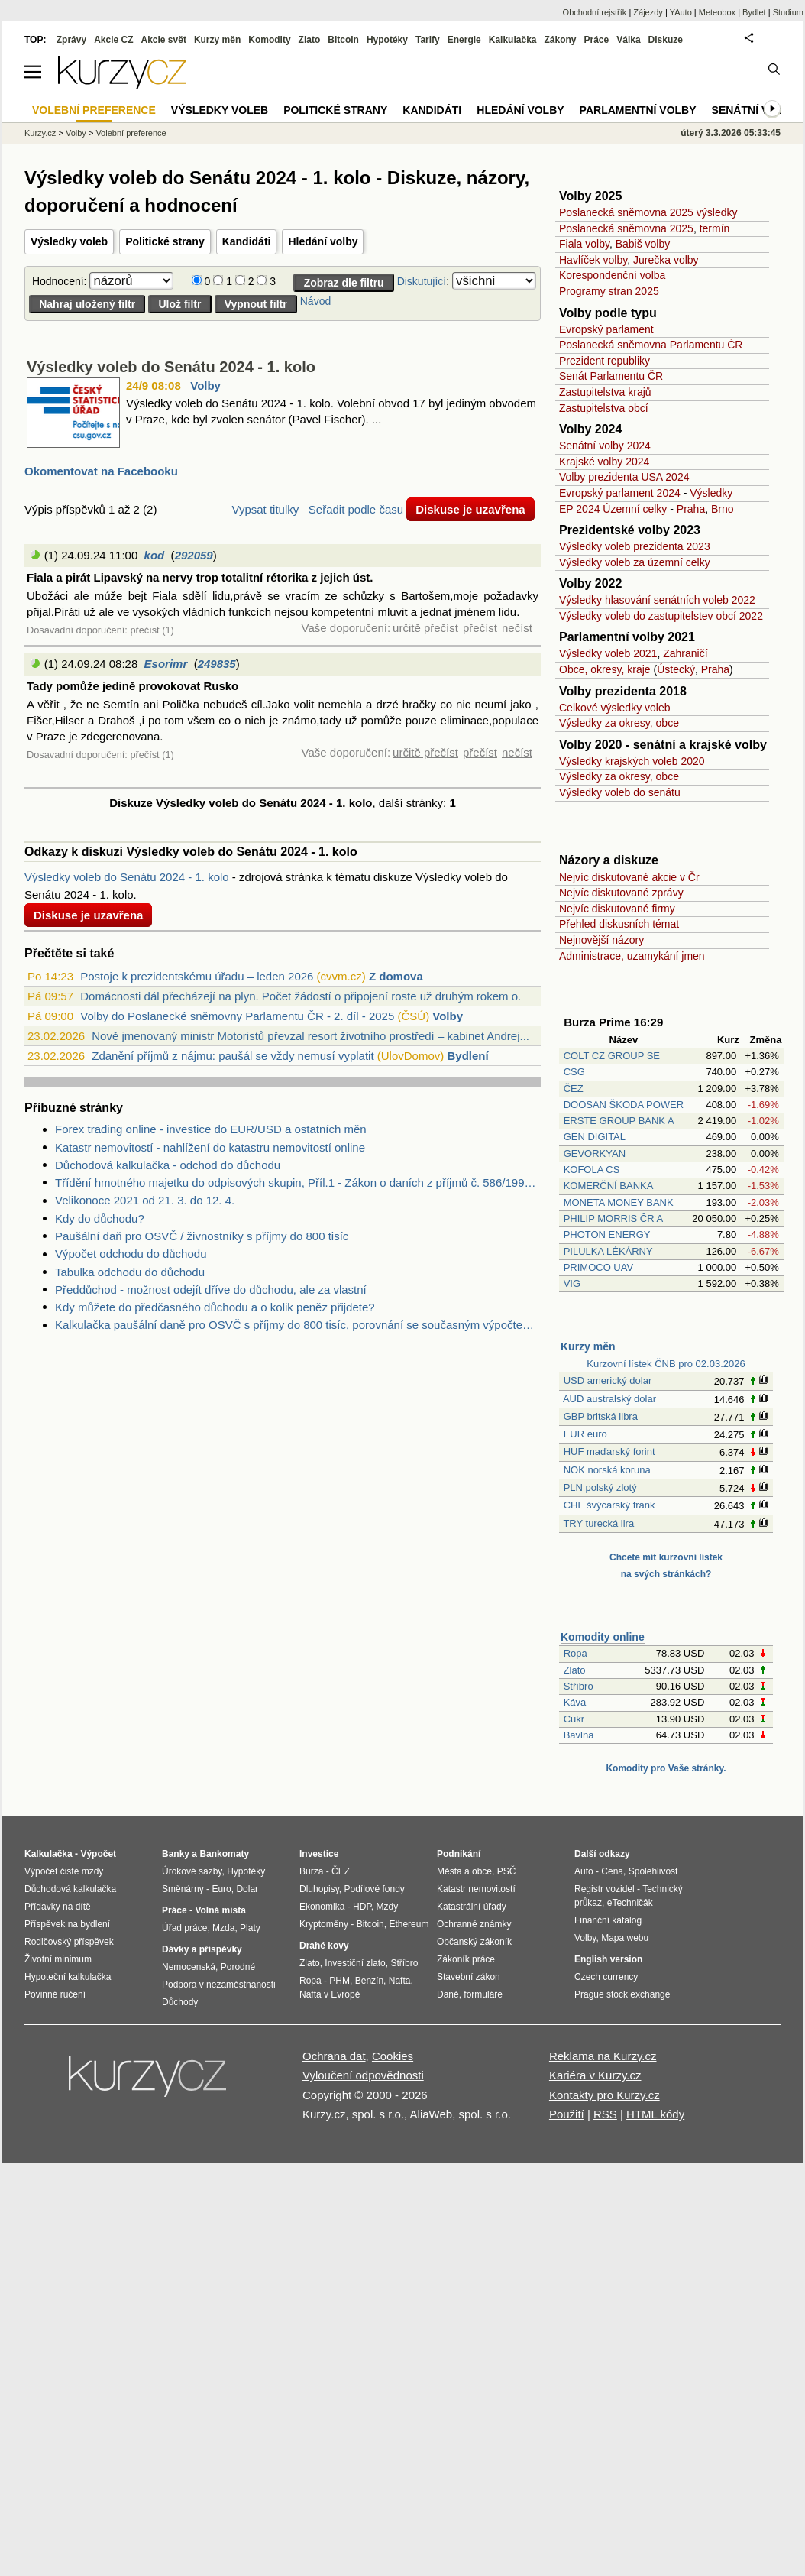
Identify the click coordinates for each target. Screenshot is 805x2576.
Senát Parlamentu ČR (611, 376)
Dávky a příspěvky (202, 1949)
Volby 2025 (590, 196)
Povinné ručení (55, 1994)
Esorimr (166, 663)
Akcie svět (163, 39)
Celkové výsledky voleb (615, 708)
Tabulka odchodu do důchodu (130, 1271)
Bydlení (467, 1055)
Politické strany (165, 241)
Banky (175, 1854)
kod (154, 555)
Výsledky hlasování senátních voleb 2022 (657, 600)
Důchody (180, 2002)
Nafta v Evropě (329, 1994)
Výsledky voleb (69, 241)
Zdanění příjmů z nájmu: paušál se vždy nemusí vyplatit (232, 1055)
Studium (788, 12)
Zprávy (71, 39)
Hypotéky (387, 39)
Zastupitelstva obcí (603, 408)
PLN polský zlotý (600, 1487)
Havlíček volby (593, 260)
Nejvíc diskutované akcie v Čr (629, 877)
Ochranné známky (474, 1924)
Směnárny (183, 1889)
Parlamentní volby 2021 (627, 636)
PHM (339, 1980)
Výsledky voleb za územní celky (634, 562)
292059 (194, 555)
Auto (583, 1871)
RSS (605, 2114)
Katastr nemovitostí (476, 1889)
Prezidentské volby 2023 (629, 529)
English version (608, 1959)
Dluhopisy (319, 1889)
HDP (362, 1906)
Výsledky (711, 493)
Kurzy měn (588, 1346)
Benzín (369, 1980)
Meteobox (717, 12)
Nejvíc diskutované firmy (617, 908)
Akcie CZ (113, 39)
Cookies (392, 2055)
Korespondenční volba (612, 275)
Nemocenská (188, 1967)
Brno (722, 509)
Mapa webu (624, 1938)
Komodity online (603, 1637)
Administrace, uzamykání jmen (632, 956)
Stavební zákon (468, 1977)
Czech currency (606, 1977)
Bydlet (754, 12)
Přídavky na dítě (57, 1906)
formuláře (483, 1994)
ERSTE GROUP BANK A (619, 1120)
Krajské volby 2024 (604, 461)
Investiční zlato (355, 1963)
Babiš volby (643, 244)
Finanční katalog (608, 1920)
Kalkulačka (513, 39)
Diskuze (665, 39)
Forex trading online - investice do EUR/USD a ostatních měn (211, 1129)
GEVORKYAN (595, 1153)
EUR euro (585, 1434)
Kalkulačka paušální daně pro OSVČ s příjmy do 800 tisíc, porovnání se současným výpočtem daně (298, 1324)
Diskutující (422, 281)
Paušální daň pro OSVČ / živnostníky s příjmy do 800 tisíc (201, 1236)
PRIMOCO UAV (599, 1267)
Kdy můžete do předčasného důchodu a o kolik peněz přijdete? (215, 1307)
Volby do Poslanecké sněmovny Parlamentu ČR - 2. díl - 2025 (237, 1015)
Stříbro (578, 1686)
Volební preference (130, 133)
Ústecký (676, 669)
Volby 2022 (590, 583)
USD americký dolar (608, 1380)
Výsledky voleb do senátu (620, 792)
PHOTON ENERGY (607, 1234)
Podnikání (458, 1854)
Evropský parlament (606, 329)
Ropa (575, 1653)
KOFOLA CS (592, 1169)
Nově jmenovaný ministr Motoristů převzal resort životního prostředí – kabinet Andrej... (310, 1035)
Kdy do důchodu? (99, 1218)
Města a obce (464, 1871)
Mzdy (388, 1906)
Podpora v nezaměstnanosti (219, 1984)
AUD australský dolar (609, 1399)
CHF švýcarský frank (609, 1505)
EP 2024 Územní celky (613, 509)
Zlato (575, 1670)
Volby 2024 (590, 429)
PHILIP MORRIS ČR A (613, 1218)
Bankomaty (224, 1854)
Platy (250, 1928)
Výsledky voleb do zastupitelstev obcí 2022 (661, 616)
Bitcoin (343, 39)
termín (715, 228)
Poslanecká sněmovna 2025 (626, 228)
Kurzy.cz (40, 133)
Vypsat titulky (265, 509)
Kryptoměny (323, 1924)
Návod (315, 301)
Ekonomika (321, 1906)
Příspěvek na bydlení (67, 1924)
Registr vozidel (604, 1889)
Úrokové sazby (191, 1871)
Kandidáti (246, 241)
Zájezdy (648, 12)
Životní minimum (58, 1959)
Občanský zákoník (474, 1941)
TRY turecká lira (598, 1523)
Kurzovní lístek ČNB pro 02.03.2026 (666, 1363)
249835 (217, 663)
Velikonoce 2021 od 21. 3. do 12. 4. (144, 1200)
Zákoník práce (466, 1959)
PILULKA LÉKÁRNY (608, 1251)
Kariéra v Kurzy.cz (595, 2075)
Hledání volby (322, 241)
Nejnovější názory (601, 940)
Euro (221, 1889)
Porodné (238, 1967)
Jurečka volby (666, 260)
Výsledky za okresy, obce (619, 723)
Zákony (560, 39)
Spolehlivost (653, 1871)
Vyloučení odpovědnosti (363, 2075)
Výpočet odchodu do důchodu (131, 1253)
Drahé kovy (324, 1945)
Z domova (396, 976)
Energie (464, 39)
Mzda (223, 1928)
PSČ (506, 1871)
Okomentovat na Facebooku (101, 471)
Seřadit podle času (356, 509)
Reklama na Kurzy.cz (603, 2055)
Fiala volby (584, 244)
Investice (318, 1854)
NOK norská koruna (607, 1470)
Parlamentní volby (638, 110)
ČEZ (574, 1088)
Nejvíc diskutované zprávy (621, 892)
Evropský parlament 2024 (620, 493)
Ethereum (408, 1924)
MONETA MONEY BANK (619, 1202)
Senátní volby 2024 (605, 445)
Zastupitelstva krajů (605, 392)
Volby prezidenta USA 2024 (624, 477)
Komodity (269, 39)
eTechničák (630, 1902)
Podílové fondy (374, 1889)
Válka (628, 39)
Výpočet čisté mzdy (63, 1871)
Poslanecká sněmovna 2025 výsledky (648, 212)
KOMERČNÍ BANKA (608, 1185)
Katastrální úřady (471, 1906)
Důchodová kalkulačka (70, 1889)
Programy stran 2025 (609, 291)
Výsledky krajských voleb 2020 (632, 761)
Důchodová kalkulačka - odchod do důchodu (167, 1164)
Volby (205, 385)
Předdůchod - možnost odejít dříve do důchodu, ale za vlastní (211, 1289)
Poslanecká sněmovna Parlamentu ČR (650, 345)
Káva (575, 1702)
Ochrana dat (334, 2055)
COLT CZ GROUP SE (612, 1055)
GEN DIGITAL (595, 1136)
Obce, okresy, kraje (605, 669)
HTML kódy (655, 2114)
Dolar (247, 1889)
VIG (572, 1283)
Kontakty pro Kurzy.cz (604, 2094)
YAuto (681, 12)
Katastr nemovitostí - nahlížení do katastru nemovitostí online (210, 1147)
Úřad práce (184, 1928)
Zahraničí (685, 653)
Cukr (574, 1719)
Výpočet (98, 1854)
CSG (574, 1071)
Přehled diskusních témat (619, 924)
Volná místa (220, 1910)
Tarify (427, 39)
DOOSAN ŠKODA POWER (624, 1104)
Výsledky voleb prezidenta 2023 (634, 546)
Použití (566, 2114)
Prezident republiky (604, 361)
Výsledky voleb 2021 (608, 653)
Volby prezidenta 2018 (623, 691)
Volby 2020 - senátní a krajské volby (663, 744)
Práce (596, 39)
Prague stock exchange (622, 1994)
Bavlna (579, 1735)
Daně (448, 1994)
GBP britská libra (601, 1416)
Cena (612, 1871)
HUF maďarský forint (609, 1451)
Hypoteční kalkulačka (67, 1977)
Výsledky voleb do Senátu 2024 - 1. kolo (171, 366)
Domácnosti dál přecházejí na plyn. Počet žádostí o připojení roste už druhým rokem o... (303, 996)
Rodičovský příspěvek (69, 1941)
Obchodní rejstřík (595, 12)
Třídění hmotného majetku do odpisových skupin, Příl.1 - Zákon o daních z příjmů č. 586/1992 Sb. (298, 1182)
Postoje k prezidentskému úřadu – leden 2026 (196, 976)
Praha (691, 509)
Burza (311, 1871)
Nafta (400, 1980)
